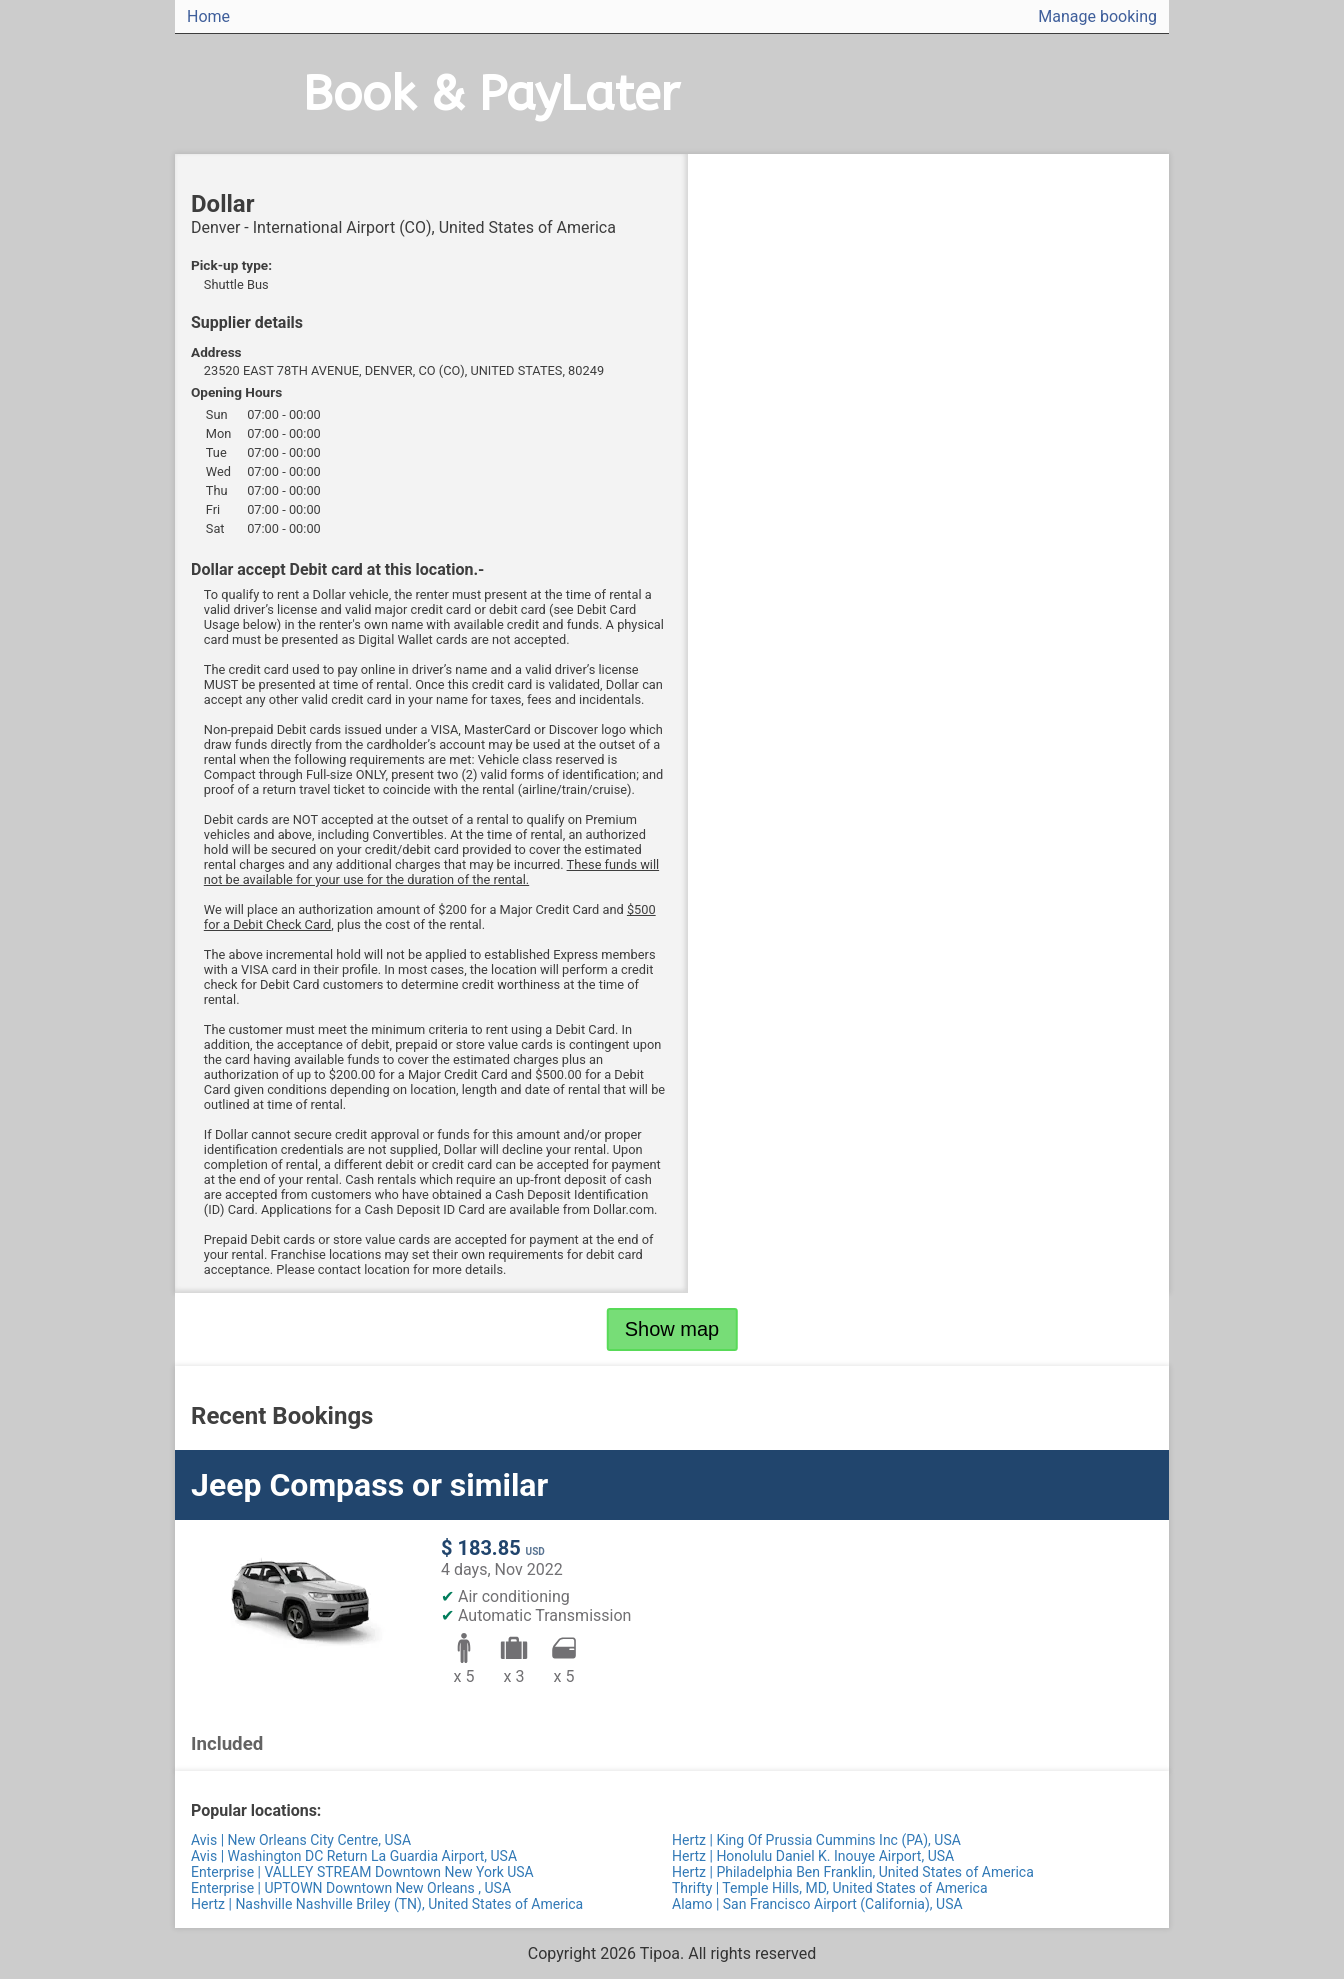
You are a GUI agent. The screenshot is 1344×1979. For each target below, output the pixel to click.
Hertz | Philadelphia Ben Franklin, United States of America (853, 1872)
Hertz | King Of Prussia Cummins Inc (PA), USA (816, 1840)
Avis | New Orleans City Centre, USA (301, 1840)
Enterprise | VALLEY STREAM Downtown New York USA (362, 1872)
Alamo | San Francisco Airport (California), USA (817, 1904)
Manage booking (1097, 16)
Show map (672, 1329)
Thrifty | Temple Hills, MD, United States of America (830, 1888)
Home (208, 16)
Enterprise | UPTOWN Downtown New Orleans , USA (351, 1888)
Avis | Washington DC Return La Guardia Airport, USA (354, 1856)
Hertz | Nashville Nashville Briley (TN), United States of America (387, 1904)
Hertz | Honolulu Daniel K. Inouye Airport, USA (813, 1856)
